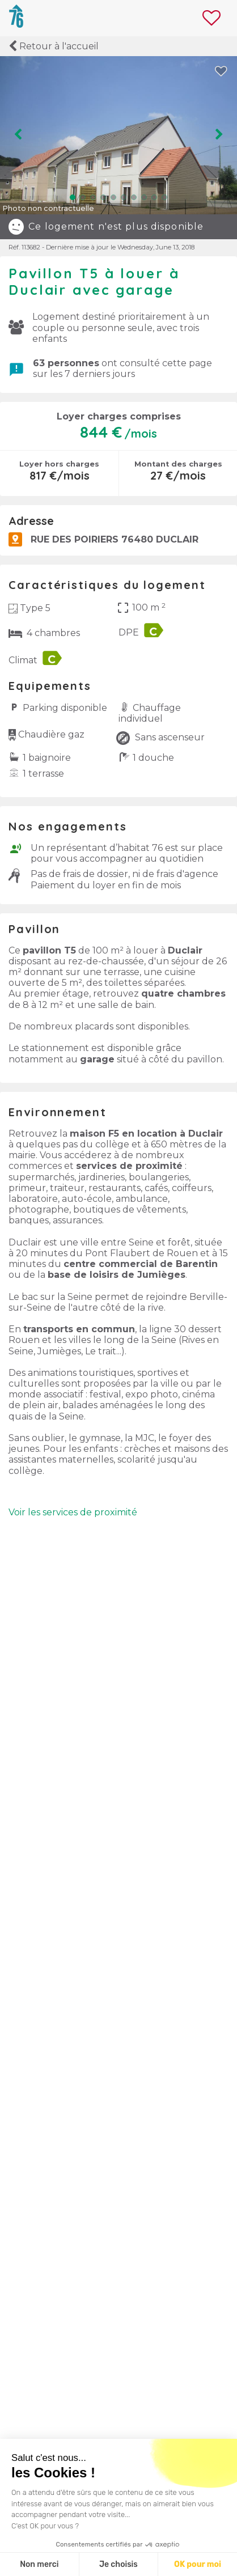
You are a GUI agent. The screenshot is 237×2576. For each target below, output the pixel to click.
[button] (72, 197)
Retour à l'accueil (54, 46)
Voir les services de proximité (73, 1512)
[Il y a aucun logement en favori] (214, 18)
